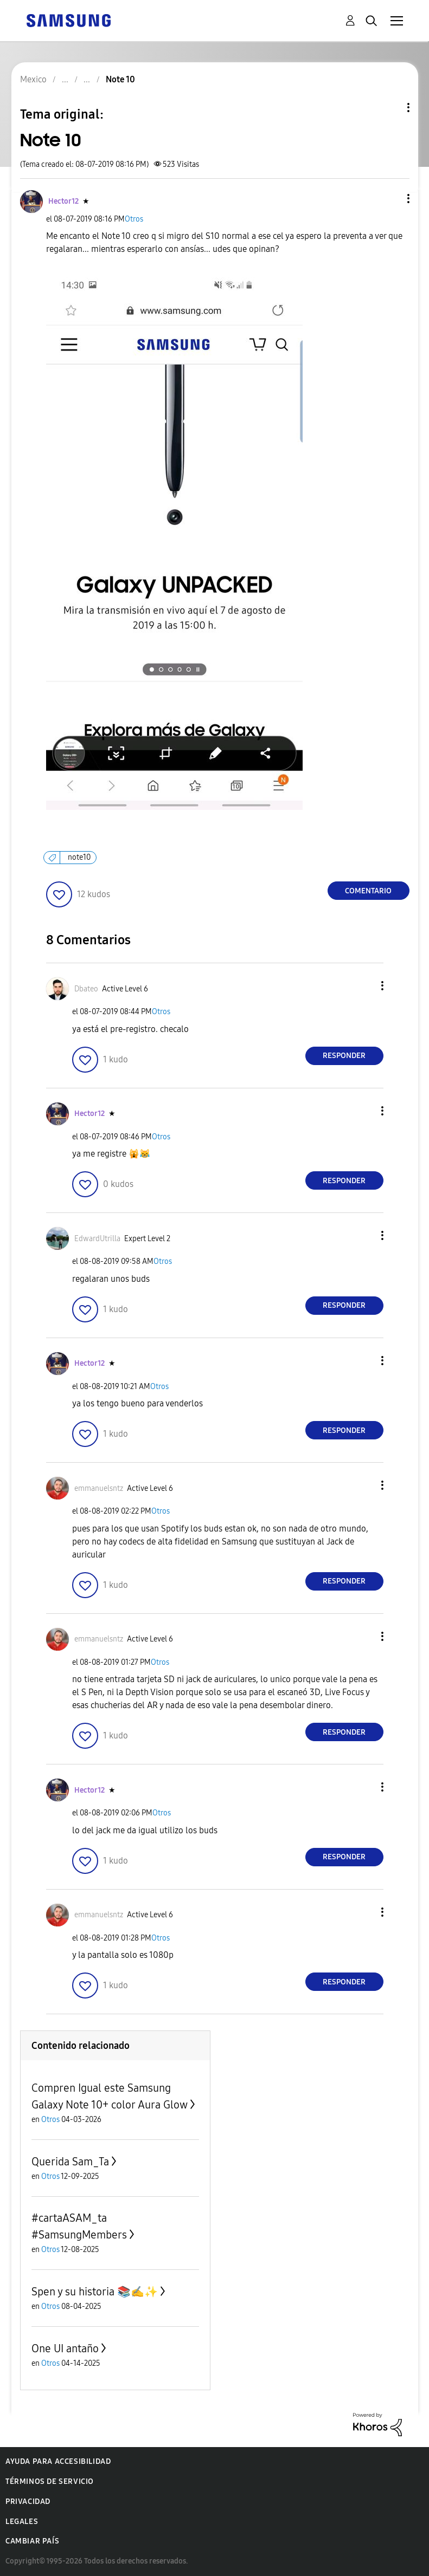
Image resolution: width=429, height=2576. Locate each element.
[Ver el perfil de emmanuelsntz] (98, 1488)
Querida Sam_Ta (70, 2161)
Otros (134, 219)
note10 (79, 857)
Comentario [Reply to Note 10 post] (368, 891)
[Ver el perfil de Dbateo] (86, 989)
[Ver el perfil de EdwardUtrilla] (97, 1238)
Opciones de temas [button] (389, 107)
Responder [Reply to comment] (344, 1055)
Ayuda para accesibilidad (58, 2461)
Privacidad (27, 2501)
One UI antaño (65, 2348)
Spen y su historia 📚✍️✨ (94, 2291)
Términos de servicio (49, 2481)
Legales (21, 2521)
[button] (389, 198)
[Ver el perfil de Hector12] (63, 201)
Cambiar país (32, 2541)
